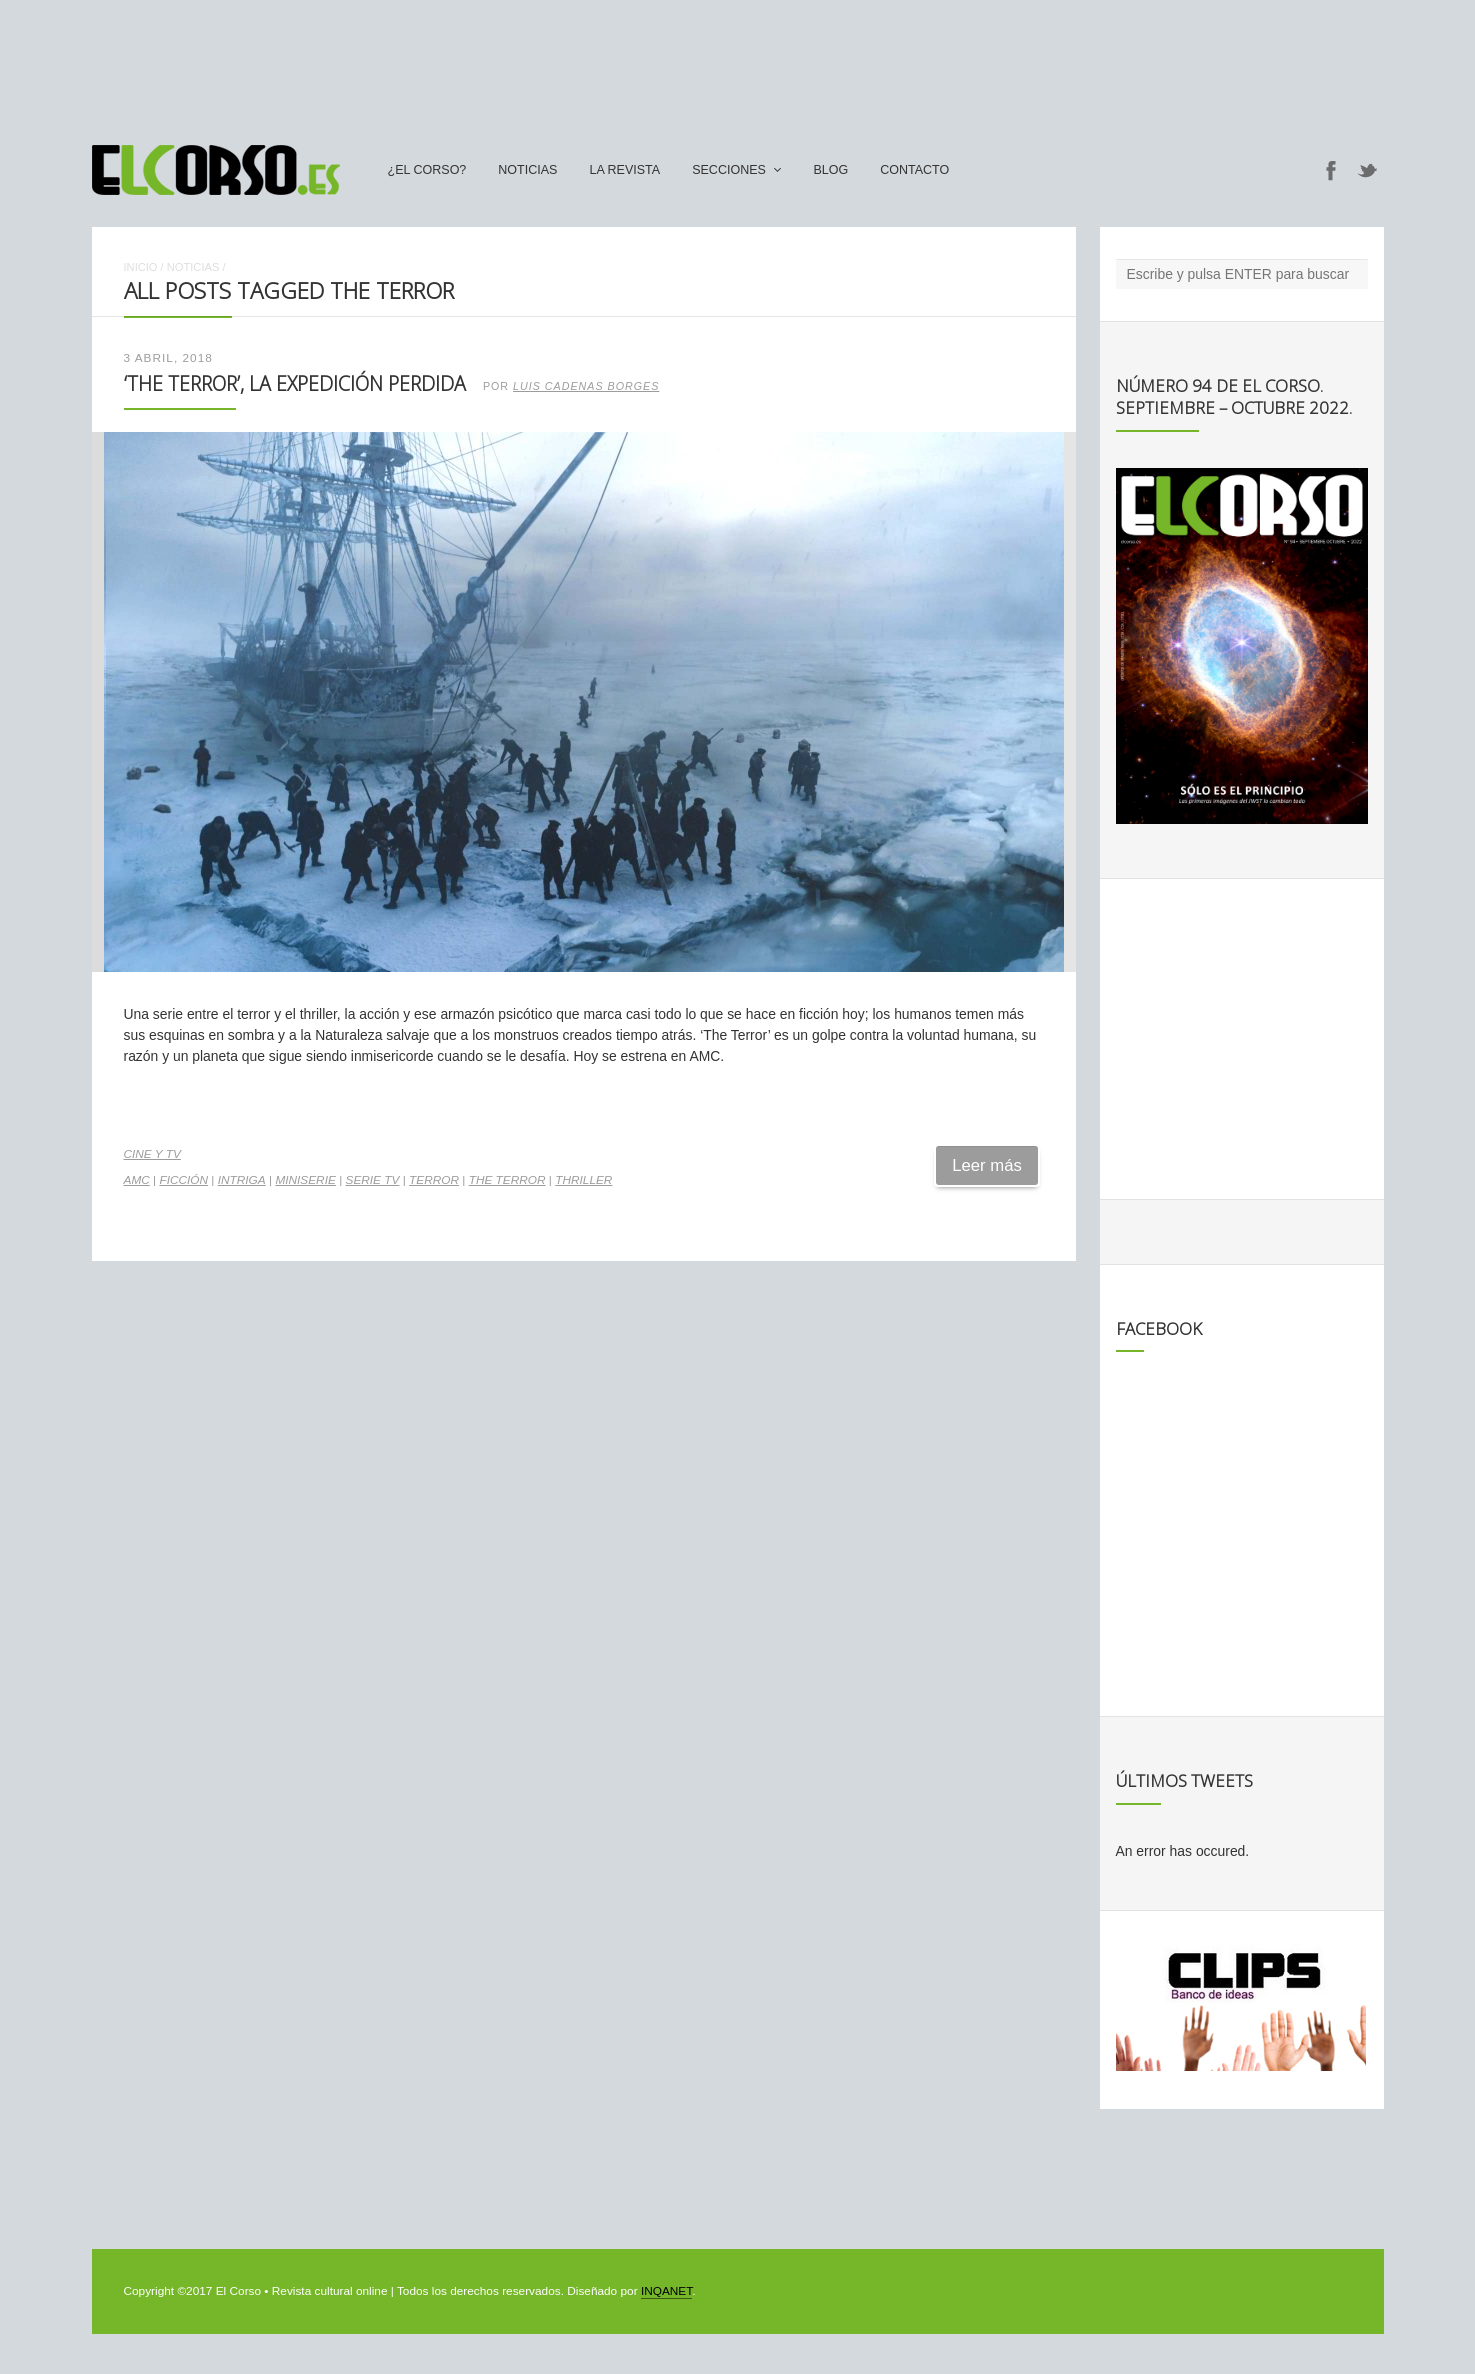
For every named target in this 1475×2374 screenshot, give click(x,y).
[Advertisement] (738, 63)
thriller (583, 1180)
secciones (729, 170)
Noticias (527, 170)
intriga (242, 1180)
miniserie (305, 1180)
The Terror (507, 1180)
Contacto (914, 170)
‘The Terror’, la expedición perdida (295, 383)
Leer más (987, 1165)
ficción (183, 1180)
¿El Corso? (427, 170)
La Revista (624, 170)
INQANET (666, 2291)
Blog (830, 170)
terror (434, 1180)
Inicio (141, 267)
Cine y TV (152, 1154)
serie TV (373, 1180)
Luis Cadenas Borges (586, 386)
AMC (137, 1180)
